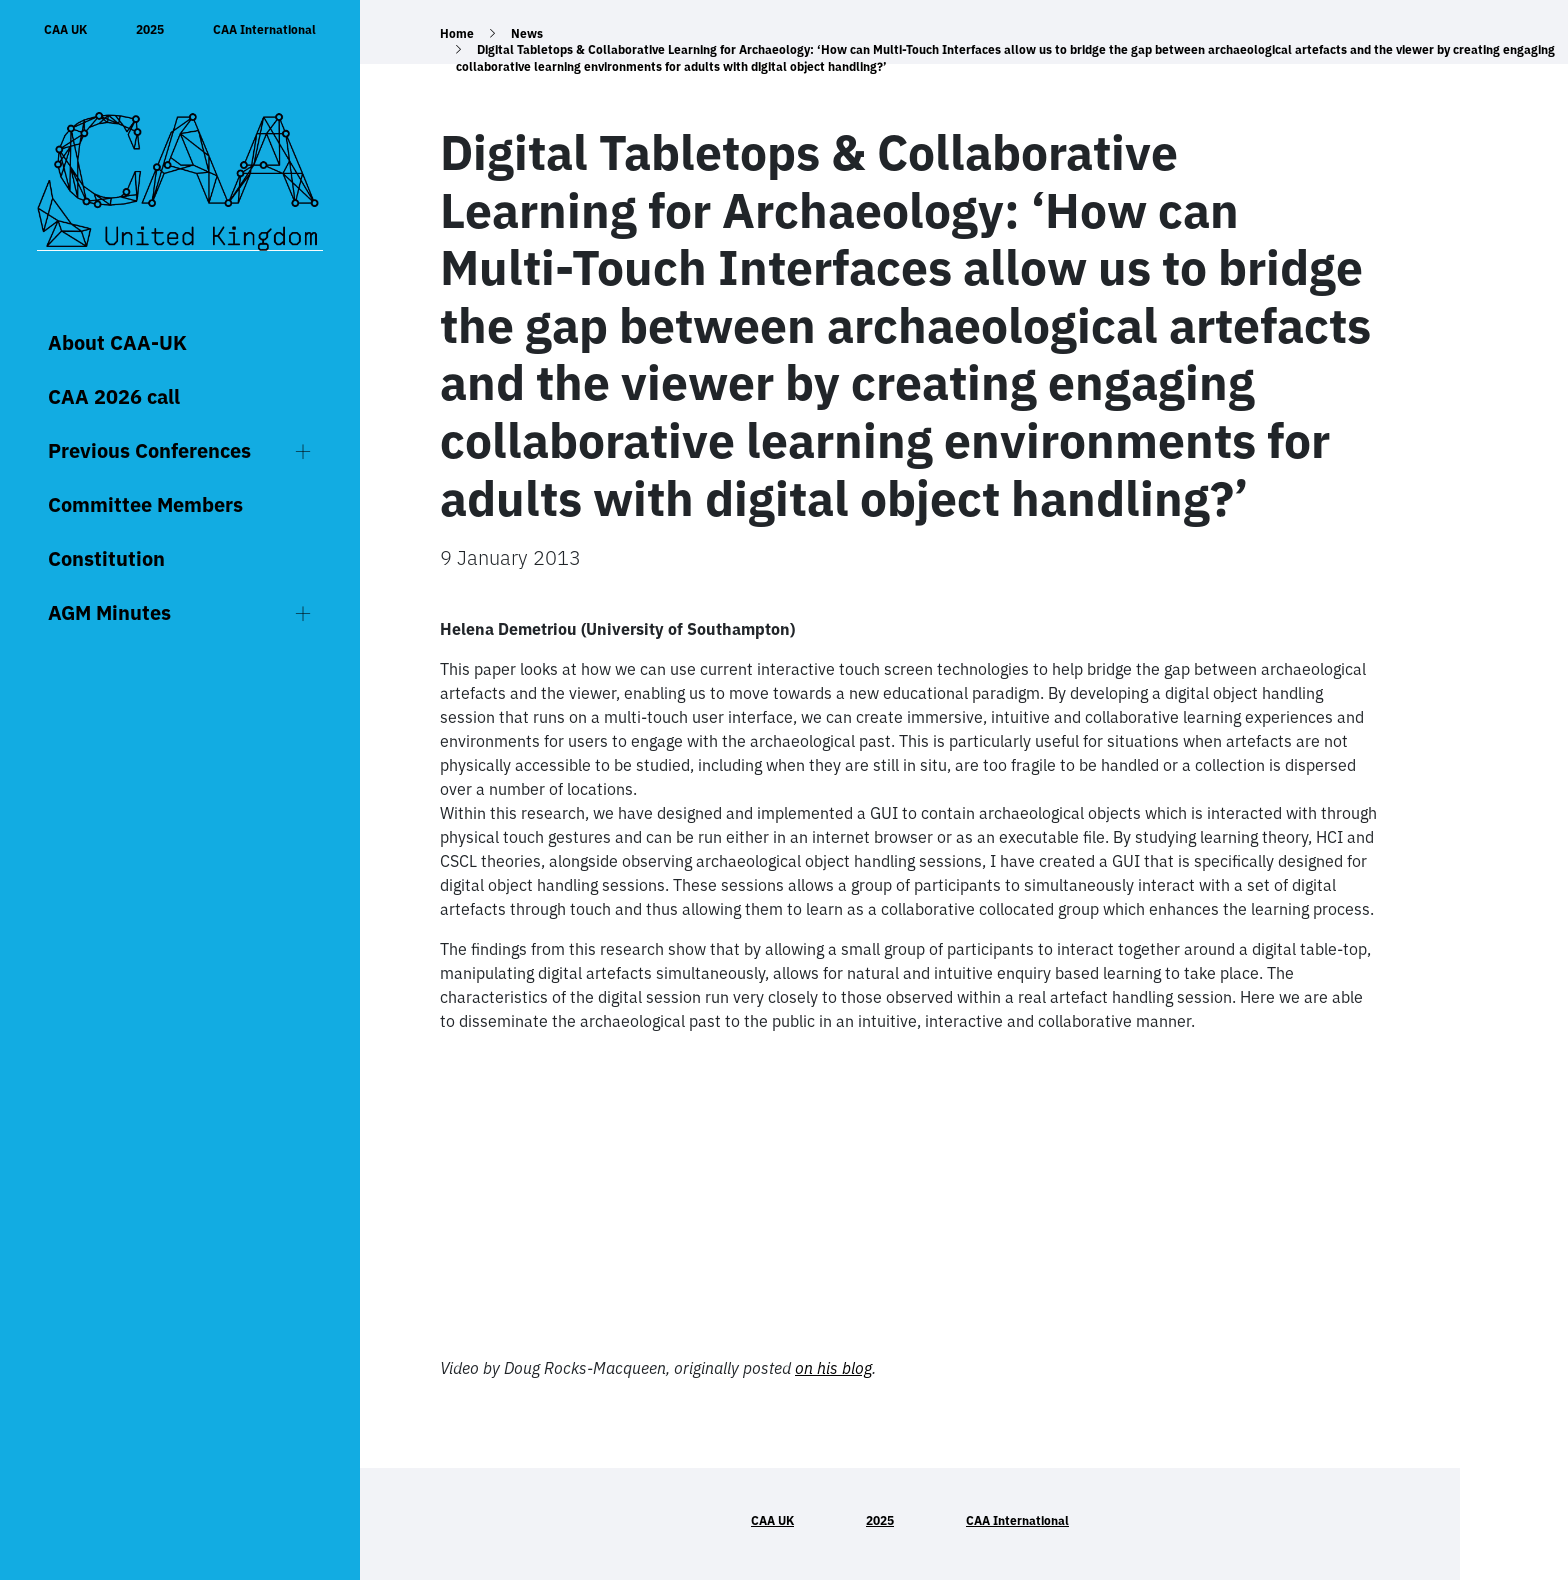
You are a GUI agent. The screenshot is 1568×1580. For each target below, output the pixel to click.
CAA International (264, 29)
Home (457, 33)
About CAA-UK (117, 342)
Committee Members (145, 504)
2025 (150, 29)
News (527, 33)
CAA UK (65, 29)
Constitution (106, 558)
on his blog (833, 1368)
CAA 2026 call (114, 396)
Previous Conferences (149, 450)
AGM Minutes (109, 612)
